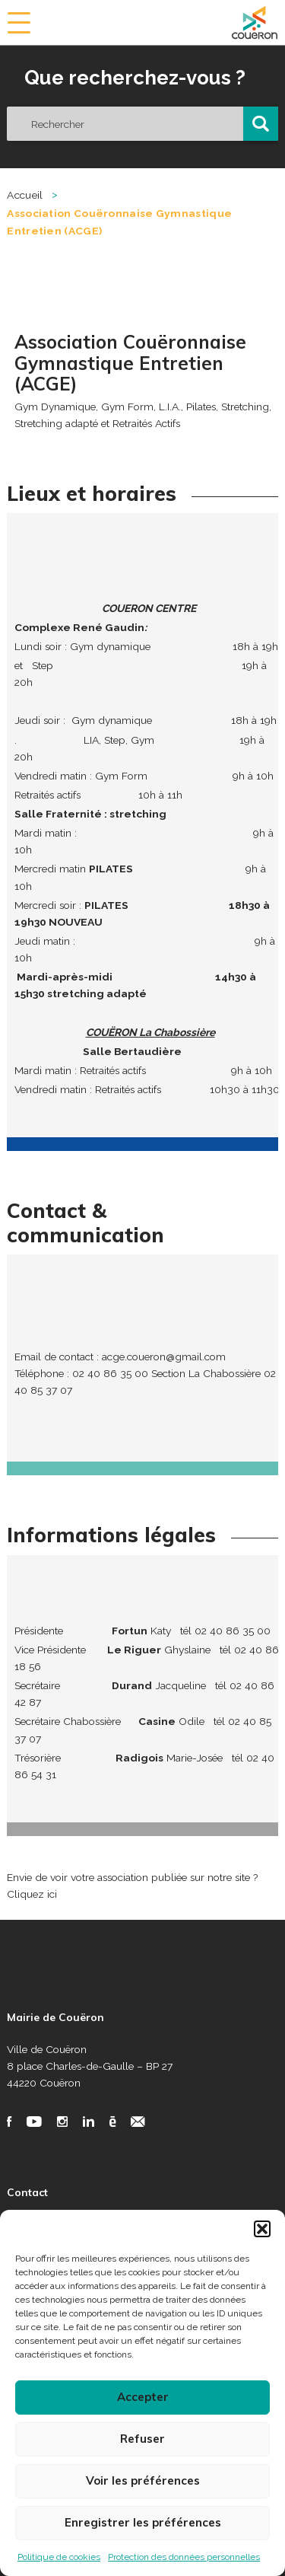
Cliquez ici (32, 1894)
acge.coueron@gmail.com (164, 1356)
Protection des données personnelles (184, 2557)
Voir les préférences (143, 2480)
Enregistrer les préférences (143, 2522)
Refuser (142, 2438)
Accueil (25, 195)
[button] (262, 2228)
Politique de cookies (58, 2557)
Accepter (143, 2396)
